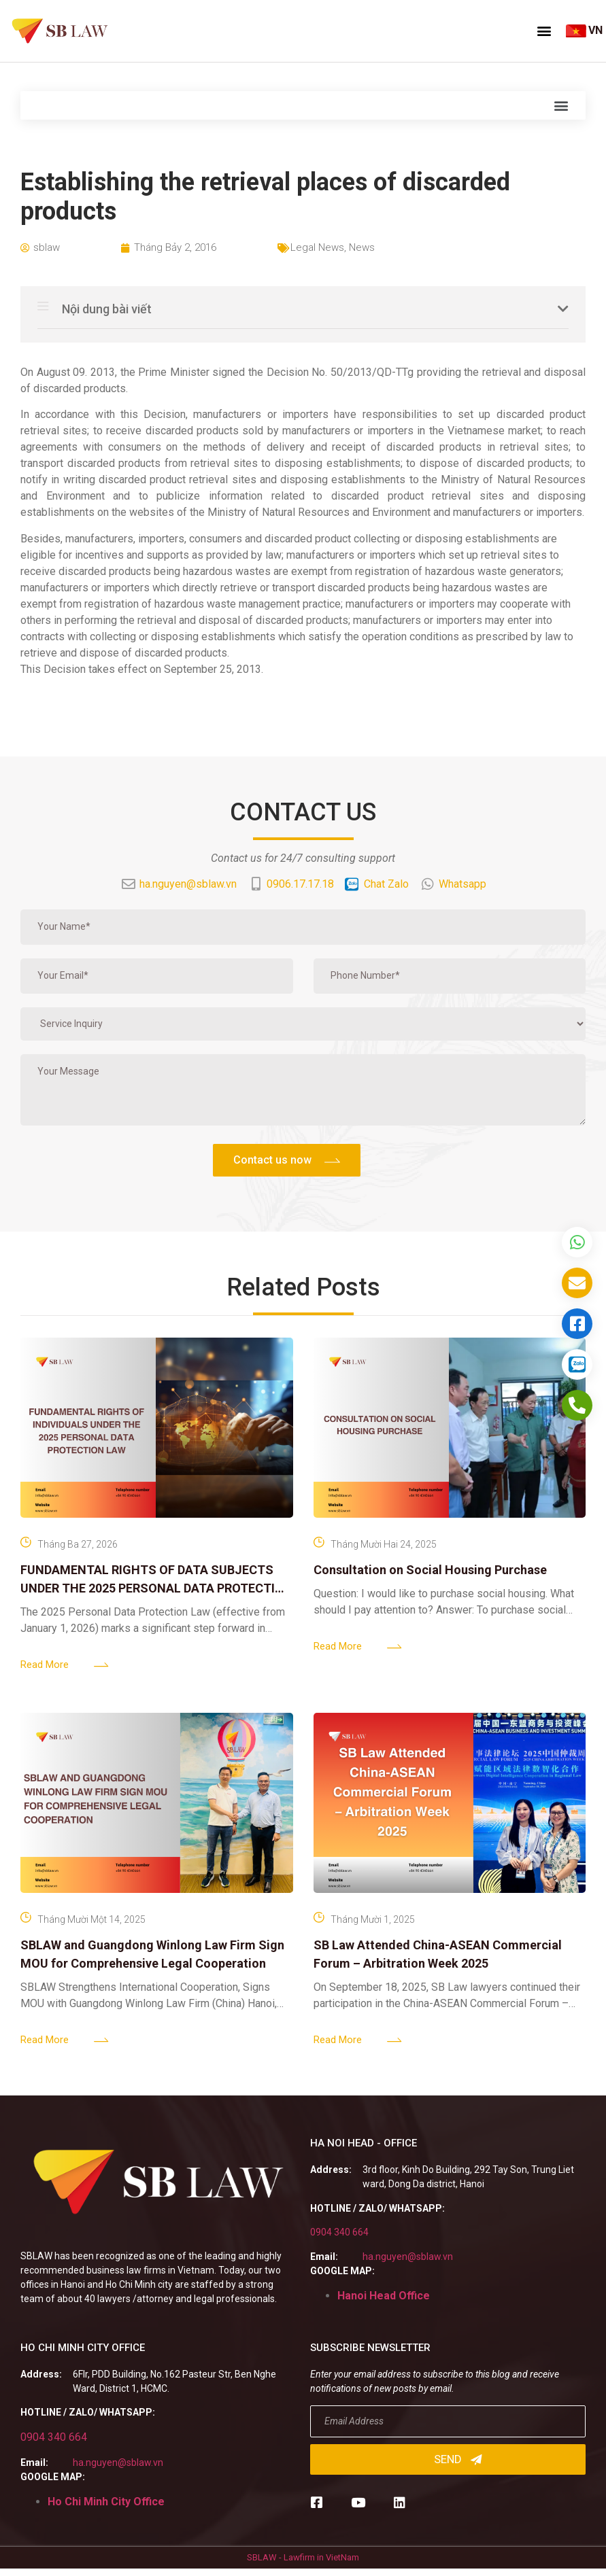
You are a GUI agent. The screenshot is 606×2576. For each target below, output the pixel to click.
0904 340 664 (339, 2232)
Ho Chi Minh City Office (106, 2501)
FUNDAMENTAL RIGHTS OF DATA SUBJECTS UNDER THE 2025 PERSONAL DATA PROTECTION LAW (156, 1588)
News (362, 247)
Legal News (317, 247)
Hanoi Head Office (383, 2295)
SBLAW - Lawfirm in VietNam (303, 2557)
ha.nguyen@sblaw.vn (408, 2256)
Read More (44, 1664)
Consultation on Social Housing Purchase (430, 1570)
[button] (544, 30)
